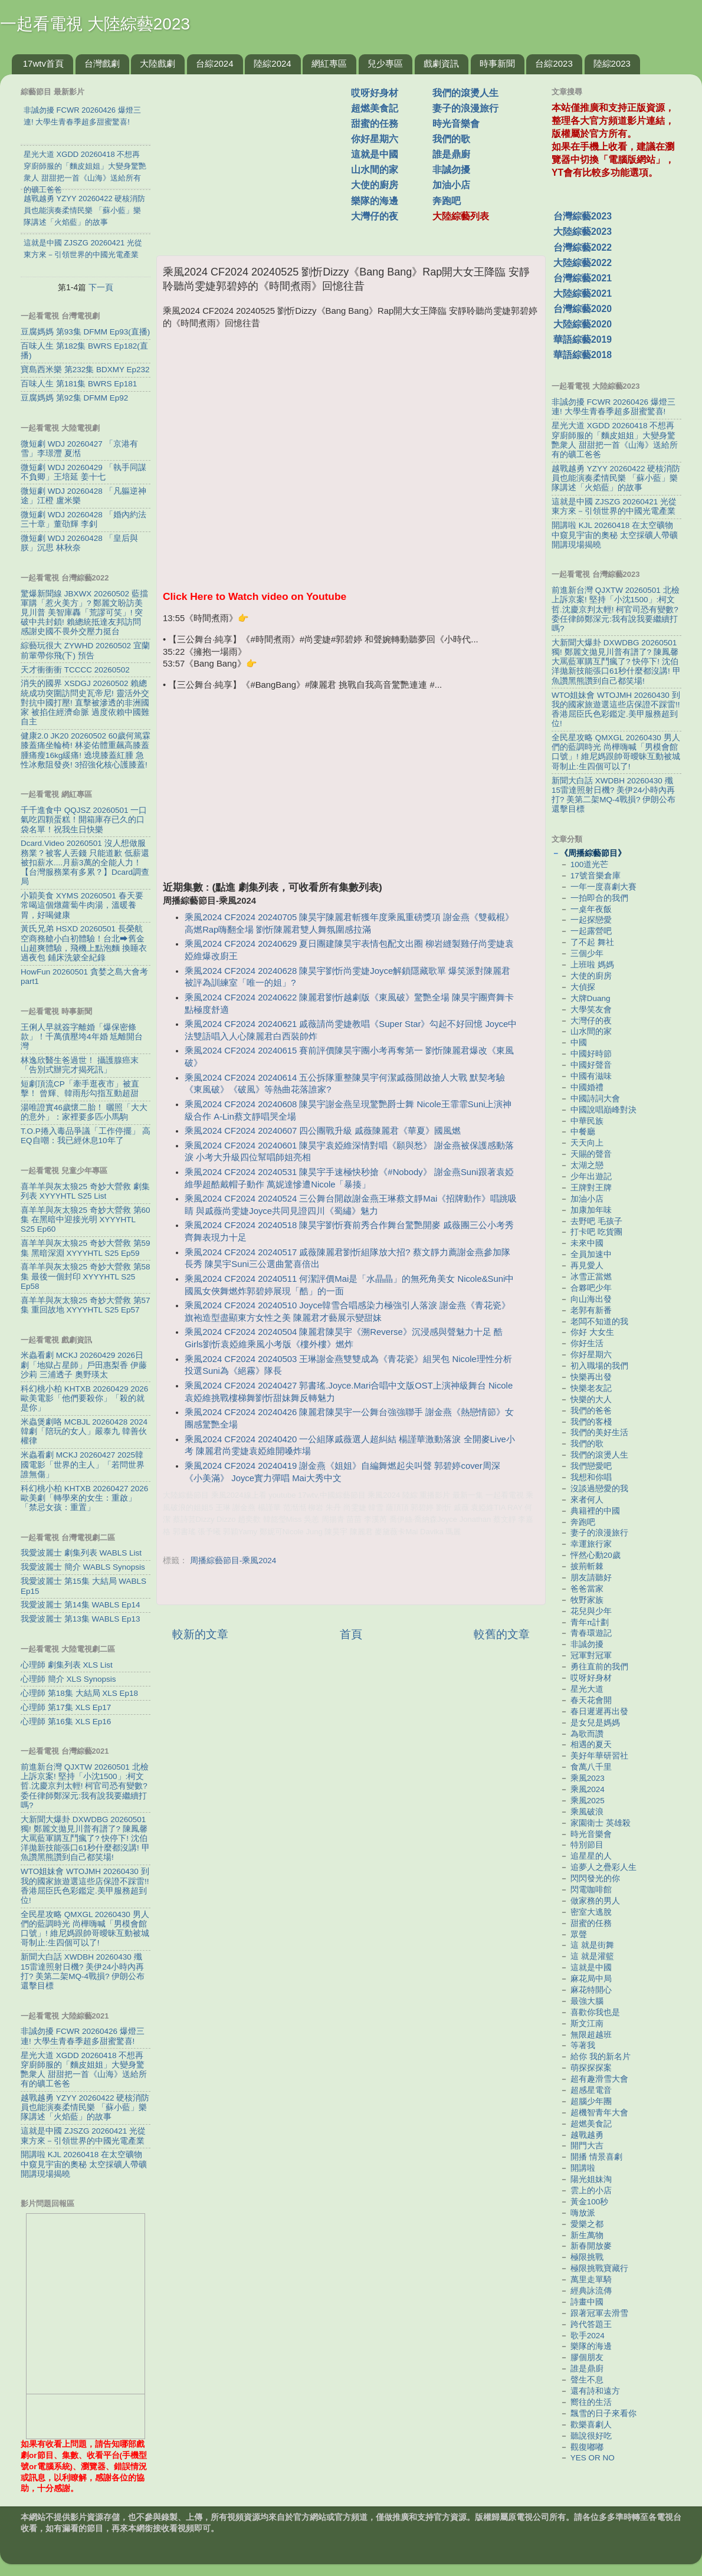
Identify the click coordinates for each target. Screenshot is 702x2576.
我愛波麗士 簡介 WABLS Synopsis (83, 1567)
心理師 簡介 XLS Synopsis (68, 1679)
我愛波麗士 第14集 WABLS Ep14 (80, 1604)
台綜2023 (553, 63)
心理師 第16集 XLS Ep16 (66, 1721)
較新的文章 (200, 1634)
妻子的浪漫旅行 (465, 108)
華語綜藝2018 (582, 355)
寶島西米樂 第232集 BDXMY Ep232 (85, 369)
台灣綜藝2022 (582, 247)
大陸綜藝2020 (582, 324)
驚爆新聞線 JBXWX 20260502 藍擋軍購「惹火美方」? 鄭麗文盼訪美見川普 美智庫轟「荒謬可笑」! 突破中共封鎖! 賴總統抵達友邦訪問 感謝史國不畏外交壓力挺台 (84, 612)
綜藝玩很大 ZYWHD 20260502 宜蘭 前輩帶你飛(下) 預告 (85, 650)
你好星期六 (374, 139)
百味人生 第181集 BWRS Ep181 (79, 383)
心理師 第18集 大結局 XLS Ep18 (79, 1693)
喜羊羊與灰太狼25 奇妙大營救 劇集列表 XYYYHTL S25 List (85, 1191)
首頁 (351, 1634)
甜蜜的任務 (374, 124)
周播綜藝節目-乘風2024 (233, 1560)
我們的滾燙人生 (465, 93)
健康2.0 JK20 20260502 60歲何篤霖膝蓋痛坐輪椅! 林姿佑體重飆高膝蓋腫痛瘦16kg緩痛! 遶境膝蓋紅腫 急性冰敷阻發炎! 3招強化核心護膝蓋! (85, 750)
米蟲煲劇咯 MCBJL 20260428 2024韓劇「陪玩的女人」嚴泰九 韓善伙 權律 (84, 1431)
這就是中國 (374, 154)
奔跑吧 (446, 201)
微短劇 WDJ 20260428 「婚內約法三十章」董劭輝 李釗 (83, 519)
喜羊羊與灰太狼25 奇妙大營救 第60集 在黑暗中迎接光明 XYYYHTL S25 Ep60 (85, 1219)
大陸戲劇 (157, 63)
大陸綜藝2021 (582, 293)
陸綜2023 (612, 63)
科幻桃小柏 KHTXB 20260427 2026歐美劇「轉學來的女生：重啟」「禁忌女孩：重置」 (84, 1498)
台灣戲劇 (102, 63)
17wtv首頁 (43, 63)
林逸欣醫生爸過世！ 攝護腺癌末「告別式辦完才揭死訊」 (80, 1065)
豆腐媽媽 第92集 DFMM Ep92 (74, 397)
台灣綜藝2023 (582, 216)
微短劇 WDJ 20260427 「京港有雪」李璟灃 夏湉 (79, 448)
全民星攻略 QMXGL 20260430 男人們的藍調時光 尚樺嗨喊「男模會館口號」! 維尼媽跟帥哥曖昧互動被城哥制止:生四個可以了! (85, 1929)
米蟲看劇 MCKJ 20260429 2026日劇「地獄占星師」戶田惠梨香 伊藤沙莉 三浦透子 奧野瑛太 (84, 1365)
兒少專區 (385, 63)
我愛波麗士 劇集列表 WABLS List (81, 1552)
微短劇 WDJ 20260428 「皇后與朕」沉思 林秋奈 (79, 543)
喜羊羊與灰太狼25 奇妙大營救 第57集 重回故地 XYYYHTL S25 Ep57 (85, 1305)
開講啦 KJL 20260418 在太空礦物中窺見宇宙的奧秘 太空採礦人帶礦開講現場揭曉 (84, 2164)
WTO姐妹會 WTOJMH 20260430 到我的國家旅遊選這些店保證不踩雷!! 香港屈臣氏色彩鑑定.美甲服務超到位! (85, 1886)
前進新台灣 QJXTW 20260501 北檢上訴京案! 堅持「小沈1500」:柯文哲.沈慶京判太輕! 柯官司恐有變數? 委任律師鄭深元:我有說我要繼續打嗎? (85, 1786)
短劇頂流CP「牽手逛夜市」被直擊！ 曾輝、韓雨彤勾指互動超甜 (80, 1088)
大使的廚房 (374, 185)
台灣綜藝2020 (582, 309)
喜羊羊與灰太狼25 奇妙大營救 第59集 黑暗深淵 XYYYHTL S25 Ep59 (85, 1248)
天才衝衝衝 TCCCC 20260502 (75, 669)
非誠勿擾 (451, 170)
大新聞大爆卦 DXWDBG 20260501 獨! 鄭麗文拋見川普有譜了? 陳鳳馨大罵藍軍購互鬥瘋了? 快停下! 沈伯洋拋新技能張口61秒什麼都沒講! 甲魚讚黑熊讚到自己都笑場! (85, 1838)
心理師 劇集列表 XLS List (67, 1665)
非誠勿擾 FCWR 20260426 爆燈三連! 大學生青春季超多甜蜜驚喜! (83, 2036)
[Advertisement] (351, 782)
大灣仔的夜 (374, 216)
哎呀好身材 (374, 93)
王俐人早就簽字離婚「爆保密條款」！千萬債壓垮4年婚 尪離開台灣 (82, 1037)
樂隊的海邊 (374, 201)
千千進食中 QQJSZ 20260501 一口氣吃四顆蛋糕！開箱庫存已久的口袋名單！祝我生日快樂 (84, 819)
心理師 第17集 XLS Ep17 (66, 1707)
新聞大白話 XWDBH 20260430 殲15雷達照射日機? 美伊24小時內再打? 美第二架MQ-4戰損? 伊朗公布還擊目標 (83, 1971)
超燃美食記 (374, 108)
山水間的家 (374, 170)
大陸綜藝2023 (582, 232)
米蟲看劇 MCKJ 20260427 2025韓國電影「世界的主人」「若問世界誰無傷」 (83, 1464)
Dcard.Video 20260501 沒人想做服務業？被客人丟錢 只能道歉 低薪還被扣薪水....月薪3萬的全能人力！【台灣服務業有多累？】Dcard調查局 (85, 862)
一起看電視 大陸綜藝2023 (95, 24)
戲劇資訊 (441, 63)
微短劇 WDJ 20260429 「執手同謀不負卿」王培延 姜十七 (83, 472)
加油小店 (451, 185)
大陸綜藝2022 (582, 263)
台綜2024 (214, 63)
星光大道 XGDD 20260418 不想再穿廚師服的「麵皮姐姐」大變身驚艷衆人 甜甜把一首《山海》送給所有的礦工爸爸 (84, 2070)
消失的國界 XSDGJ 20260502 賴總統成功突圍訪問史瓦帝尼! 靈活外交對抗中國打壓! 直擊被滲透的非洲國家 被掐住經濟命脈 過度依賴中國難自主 (85, 702)
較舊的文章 (502, 1634)
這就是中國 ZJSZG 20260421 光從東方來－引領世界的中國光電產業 (83, 2136)
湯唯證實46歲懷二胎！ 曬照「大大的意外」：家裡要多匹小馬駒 (84, 1112)
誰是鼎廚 (451, 154)
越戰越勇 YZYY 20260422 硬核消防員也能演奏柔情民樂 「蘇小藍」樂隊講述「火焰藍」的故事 (85, 2107)
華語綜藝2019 (582, 339)
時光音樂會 (456, 124)
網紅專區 (329, 63)
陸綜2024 (272, 63)
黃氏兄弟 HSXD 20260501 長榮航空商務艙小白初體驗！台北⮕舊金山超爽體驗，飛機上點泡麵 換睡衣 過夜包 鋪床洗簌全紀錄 (84, 943)
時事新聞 (497, 63)
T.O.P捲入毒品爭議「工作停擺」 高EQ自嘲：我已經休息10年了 (85, 1136)
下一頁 (100, 287)
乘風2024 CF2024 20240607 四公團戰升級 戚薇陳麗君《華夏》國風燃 (323, 1131)
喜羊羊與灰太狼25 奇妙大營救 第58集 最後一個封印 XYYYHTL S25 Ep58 (85, 1276)
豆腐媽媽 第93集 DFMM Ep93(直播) (85, 331)
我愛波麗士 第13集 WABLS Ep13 (80, 1618)
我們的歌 (451, 139)
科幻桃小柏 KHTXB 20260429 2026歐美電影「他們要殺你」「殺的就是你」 (84, 1398)
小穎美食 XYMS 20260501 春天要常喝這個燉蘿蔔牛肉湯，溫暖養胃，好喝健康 (82, 905)
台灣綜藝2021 (582, 278)
